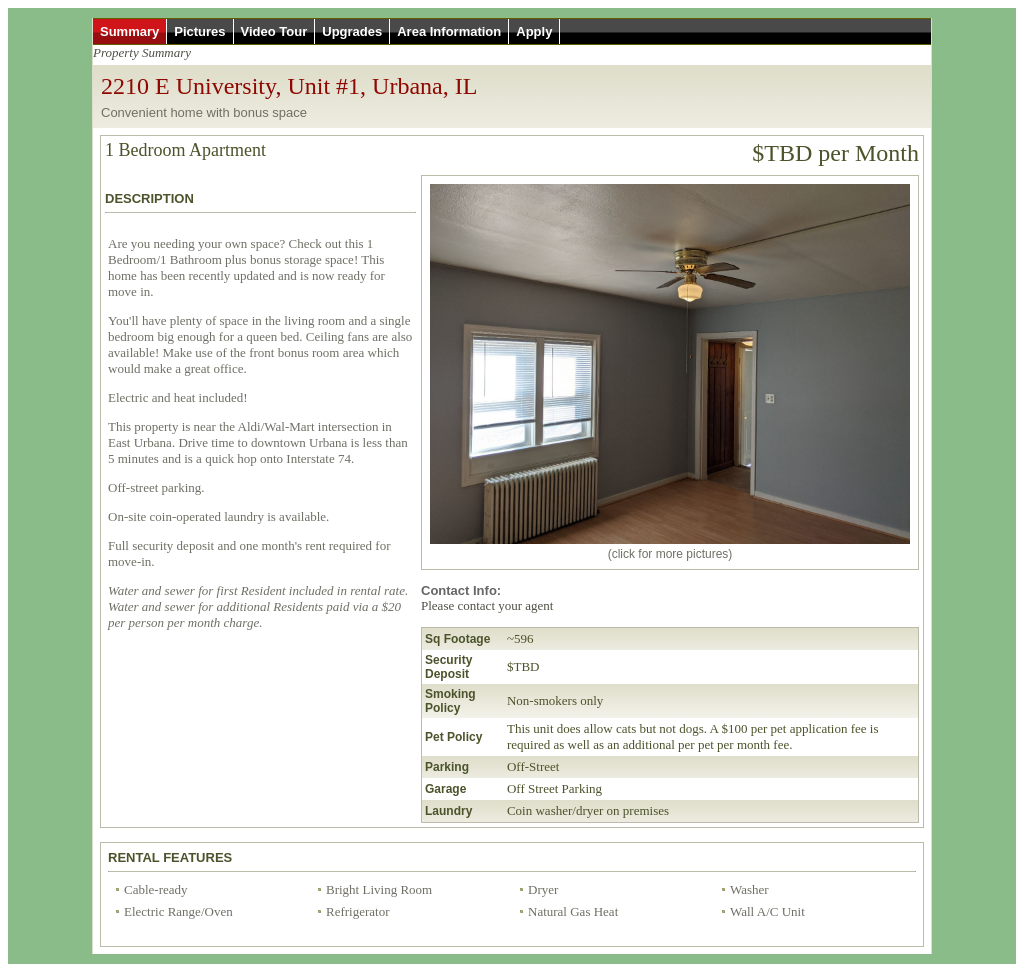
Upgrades (352, 31)
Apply (534, 31)
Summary (129, 31)
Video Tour (274, 31)
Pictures (199, 31)
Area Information (449, 31)
